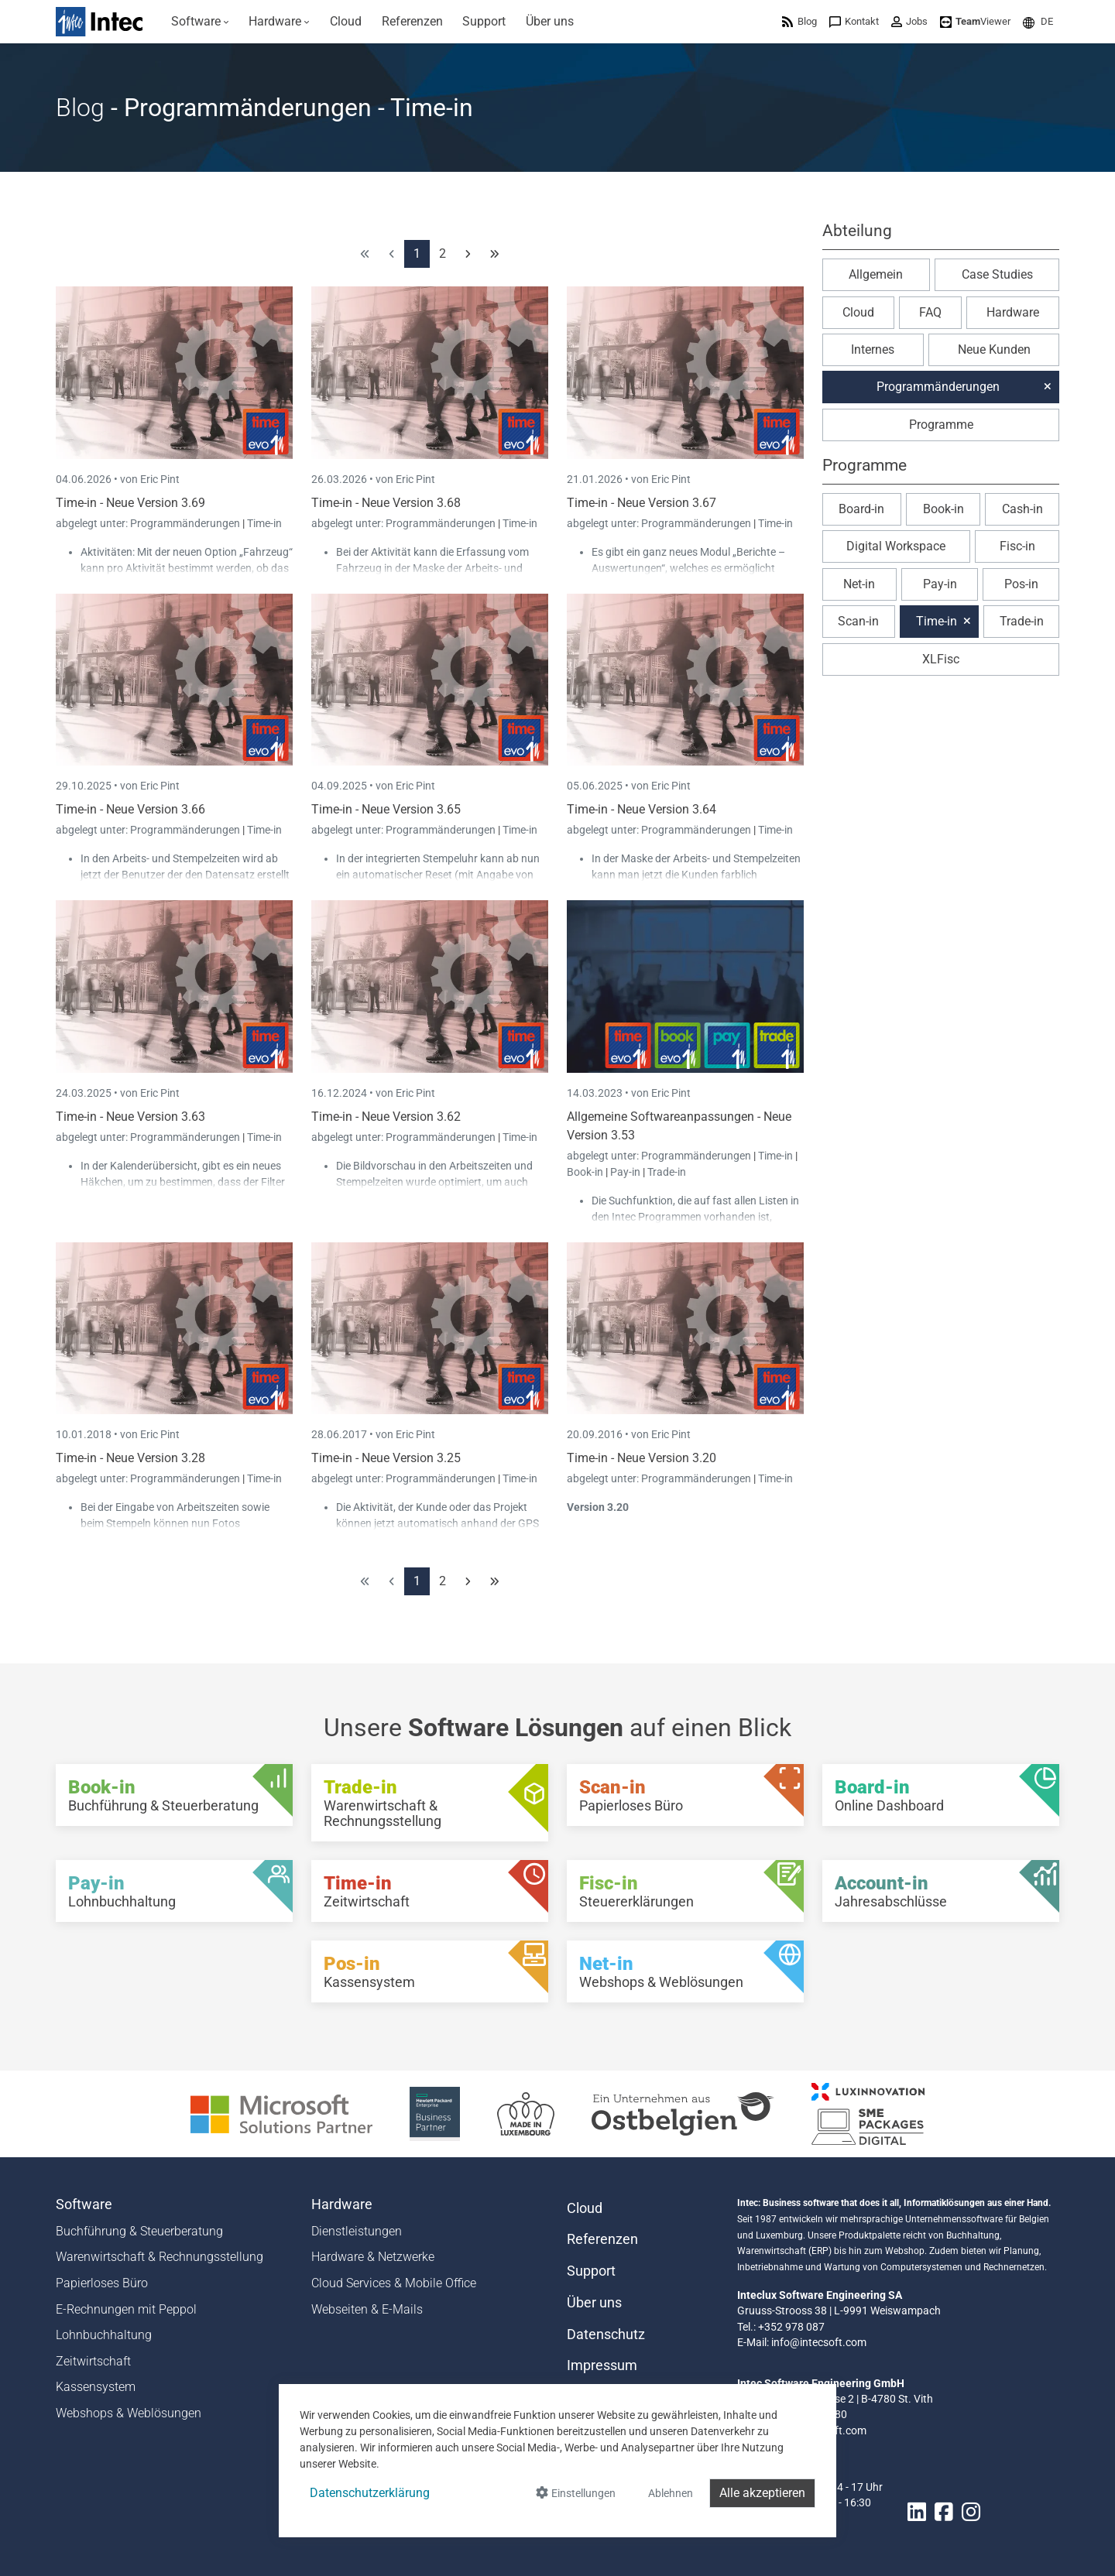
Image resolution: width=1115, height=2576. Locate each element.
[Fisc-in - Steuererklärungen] (685, 1891)
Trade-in (666, 1172)
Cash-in (1022, 509)
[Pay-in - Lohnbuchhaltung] (174, 1891)
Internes (872, 349)
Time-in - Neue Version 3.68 (386, 502)
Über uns (594, 2303)
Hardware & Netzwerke (372, 2256)
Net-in (859, 584)
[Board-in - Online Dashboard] (940, 1795)
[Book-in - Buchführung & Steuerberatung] (174, 1795)
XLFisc (940, 659)
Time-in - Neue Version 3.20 (641, 1458)
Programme (941, 424)
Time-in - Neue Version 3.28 (130, 1458)
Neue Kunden (994, 349)
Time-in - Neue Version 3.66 (130, 809)
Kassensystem (96, 2386)
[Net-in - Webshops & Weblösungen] (685, 1971)
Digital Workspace (895, 546)
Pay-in (625, 1172)
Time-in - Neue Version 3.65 (386, 809)
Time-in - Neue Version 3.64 (641, 809)
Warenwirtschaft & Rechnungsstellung (159, 2256)
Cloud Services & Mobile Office (393, 2283)
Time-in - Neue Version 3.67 (641, 502)
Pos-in (1021, 584)
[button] (1038, 21)
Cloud (858, 312)
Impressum (602, 2365)
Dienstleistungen (356, 2231)
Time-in (264, 523)
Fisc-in (1017, 546)
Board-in (861, 509)
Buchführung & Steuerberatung (139, 2231)
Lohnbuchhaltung (104, 2335)
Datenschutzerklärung (370, 2492)
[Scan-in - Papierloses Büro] (685, 1795)
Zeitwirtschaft (93, 2361)
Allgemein (876, 274)
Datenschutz (606, 2334)
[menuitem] (200, 21)
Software (84, 2204)
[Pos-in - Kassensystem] (429, 1971)
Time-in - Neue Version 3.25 (386, 1458)
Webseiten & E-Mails (367, 2309)
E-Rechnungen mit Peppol (126, 2309)
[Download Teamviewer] (975, 21)
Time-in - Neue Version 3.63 (130, 1116)
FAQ (930, 312)
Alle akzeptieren (762, 2492)
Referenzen (602, 2239)
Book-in (585, 1172)
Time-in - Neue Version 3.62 (386, 1116)
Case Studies (997, 274)
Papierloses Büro (102, 2283)
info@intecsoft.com (818, 2342)
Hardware (1012, 312)
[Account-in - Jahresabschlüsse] (940, 1891)
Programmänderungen (186, 523)
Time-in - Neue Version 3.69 (130, 502)
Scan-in (858, 621)
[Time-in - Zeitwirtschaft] (429, 1891)
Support (591, 2271)
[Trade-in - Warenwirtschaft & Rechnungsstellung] (429, 1802)
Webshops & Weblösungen (128, 2413)
